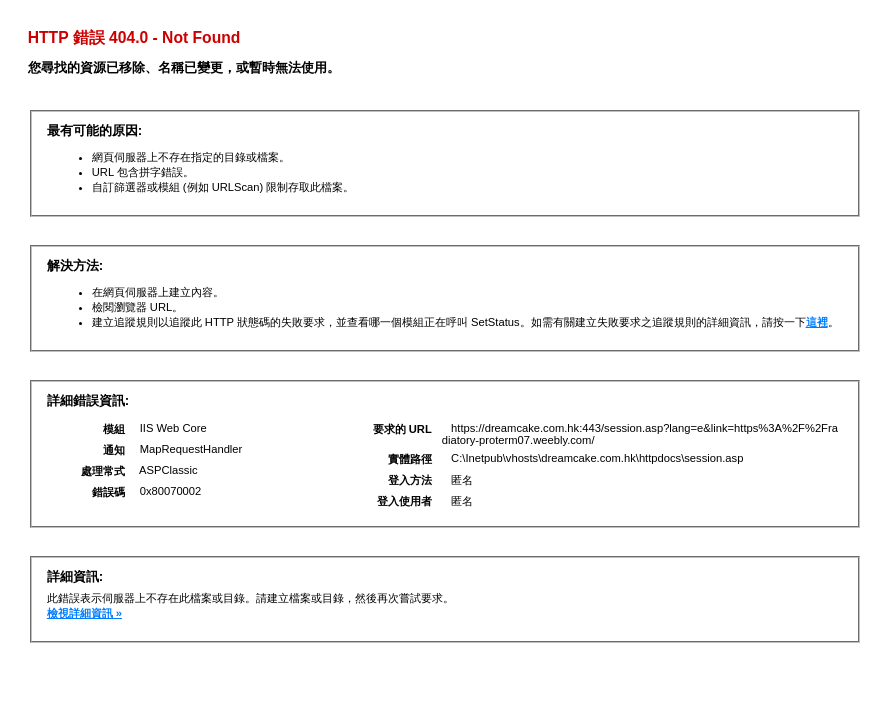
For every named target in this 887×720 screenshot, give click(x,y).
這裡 (817, 322)
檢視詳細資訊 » (84, 613)
